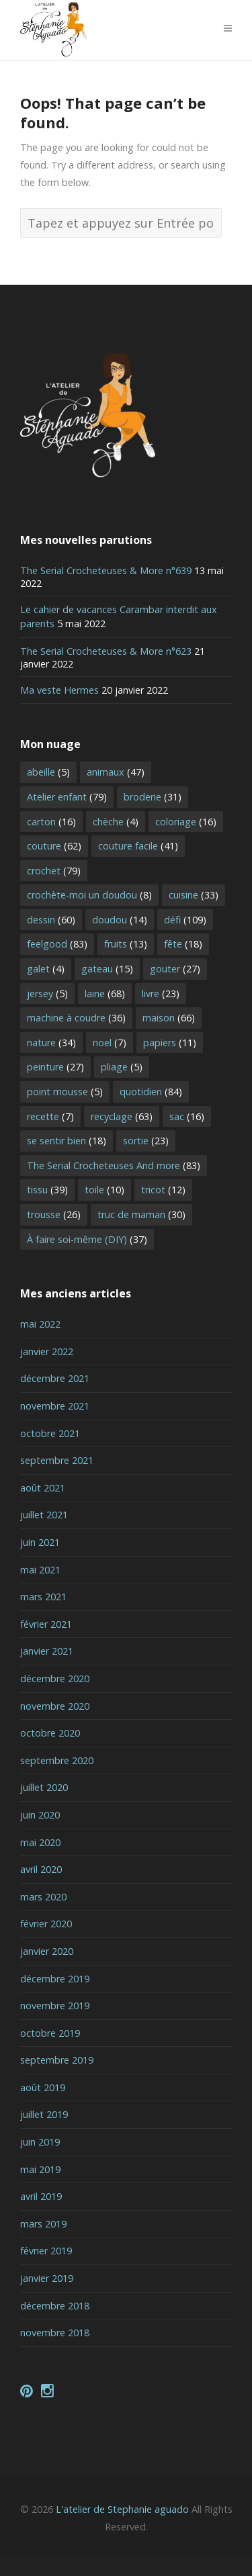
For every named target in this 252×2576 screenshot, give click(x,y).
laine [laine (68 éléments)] (105, 993)
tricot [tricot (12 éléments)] (163, 1189)
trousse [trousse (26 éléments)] (54, 1214)
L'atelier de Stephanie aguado (122, 2509)
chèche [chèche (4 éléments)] (115, 821)
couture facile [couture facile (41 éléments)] (138, 845)
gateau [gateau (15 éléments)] (107, 968)
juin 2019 (40, 2141)
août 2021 (42, 1487)
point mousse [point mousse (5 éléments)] (65, 1091)
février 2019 (46, 2250)
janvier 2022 (46, 1351)
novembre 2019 (54, 2005)
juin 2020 (40, 1814)
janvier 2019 (46, 2278)
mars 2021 (43, 1596)
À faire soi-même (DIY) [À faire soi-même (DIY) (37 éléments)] (87, 1239)
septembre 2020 (56, 1760)
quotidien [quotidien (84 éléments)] (151, 1091)
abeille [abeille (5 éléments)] (48, 772)
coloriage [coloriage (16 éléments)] (185, 821)
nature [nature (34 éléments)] (51, 1042)
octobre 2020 (50, 1733)
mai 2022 (40, 1324)
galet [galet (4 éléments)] (46, 968)
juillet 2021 (44, 1514)
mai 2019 (40, 2169)
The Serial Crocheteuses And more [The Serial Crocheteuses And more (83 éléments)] (113, 1165)
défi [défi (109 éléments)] (185, 919)
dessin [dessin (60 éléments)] (51, 919)
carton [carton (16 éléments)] (51, 821)
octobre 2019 (50, 2033)
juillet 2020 (44, 1787)
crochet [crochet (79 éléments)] (54, 870)
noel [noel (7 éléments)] (109, 1042)
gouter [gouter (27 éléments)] (175, 968)
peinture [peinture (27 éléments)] (55, 1066)
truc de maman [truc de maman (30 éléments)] (141, 1214)
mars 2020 (43, 1896)
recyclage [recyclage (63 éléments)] (122, 1116)
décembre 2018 (54, 2305)
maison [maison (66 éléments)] (168, 1017)
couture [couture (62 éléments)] (54, 845)
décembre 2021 (54, 1378)
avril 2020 (41, 1869)
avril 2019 (41, 2196)
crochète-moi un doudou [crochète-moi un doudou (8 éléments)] (89, 894)
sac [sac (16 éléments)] (186, 1116)
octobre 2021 (50, 1433)
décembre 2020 (54, 1678)
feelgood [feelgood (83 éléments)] (57, 943)
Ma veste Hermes (59, 690)
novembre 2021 (54, 1405)
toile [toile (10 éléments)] (104, 1189)
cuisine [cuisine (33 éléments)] (193, 894)
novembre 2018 (54, 2332)
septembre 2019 (56, 2060)
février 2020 (46, 1923)
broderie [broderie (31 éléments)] (152, 796)
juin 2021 (40, 1542)
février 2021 (46, 1624)
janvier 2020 (46, 1951)
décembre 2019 (54, 1978)
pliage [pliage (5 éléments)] (121, 1066)
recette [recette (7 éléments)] (50, 1116)
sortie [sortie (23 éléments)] (146, 1140)
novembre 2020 (54, 1706)
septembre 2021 (56, 1460)
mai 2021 (40, 1569)
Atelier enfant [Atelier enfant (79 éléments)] (67, 796)
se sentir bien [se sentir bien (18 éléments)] (66, 1140)
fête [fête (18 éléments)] (183, 943)
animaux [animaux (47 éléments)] (115, 772)
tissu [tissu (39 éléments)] (47, 1189)
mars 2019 (43, 2223)
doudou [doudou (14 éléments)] (119, 919)
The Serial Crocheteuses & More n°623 (106, 651)
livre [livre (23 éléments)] (160, 993)
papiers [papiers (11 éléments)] (169, 1042)
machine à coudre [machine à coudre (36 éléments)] (76, 1017)
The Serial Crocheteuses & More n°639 (106, 570)
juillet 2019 (44, 2114)
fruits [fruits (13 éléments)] (125, 943)
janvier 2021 (46, 1651)
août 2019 (42, 2087)
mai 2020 (40, 1842)
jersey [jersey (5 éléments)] (47, 993)
